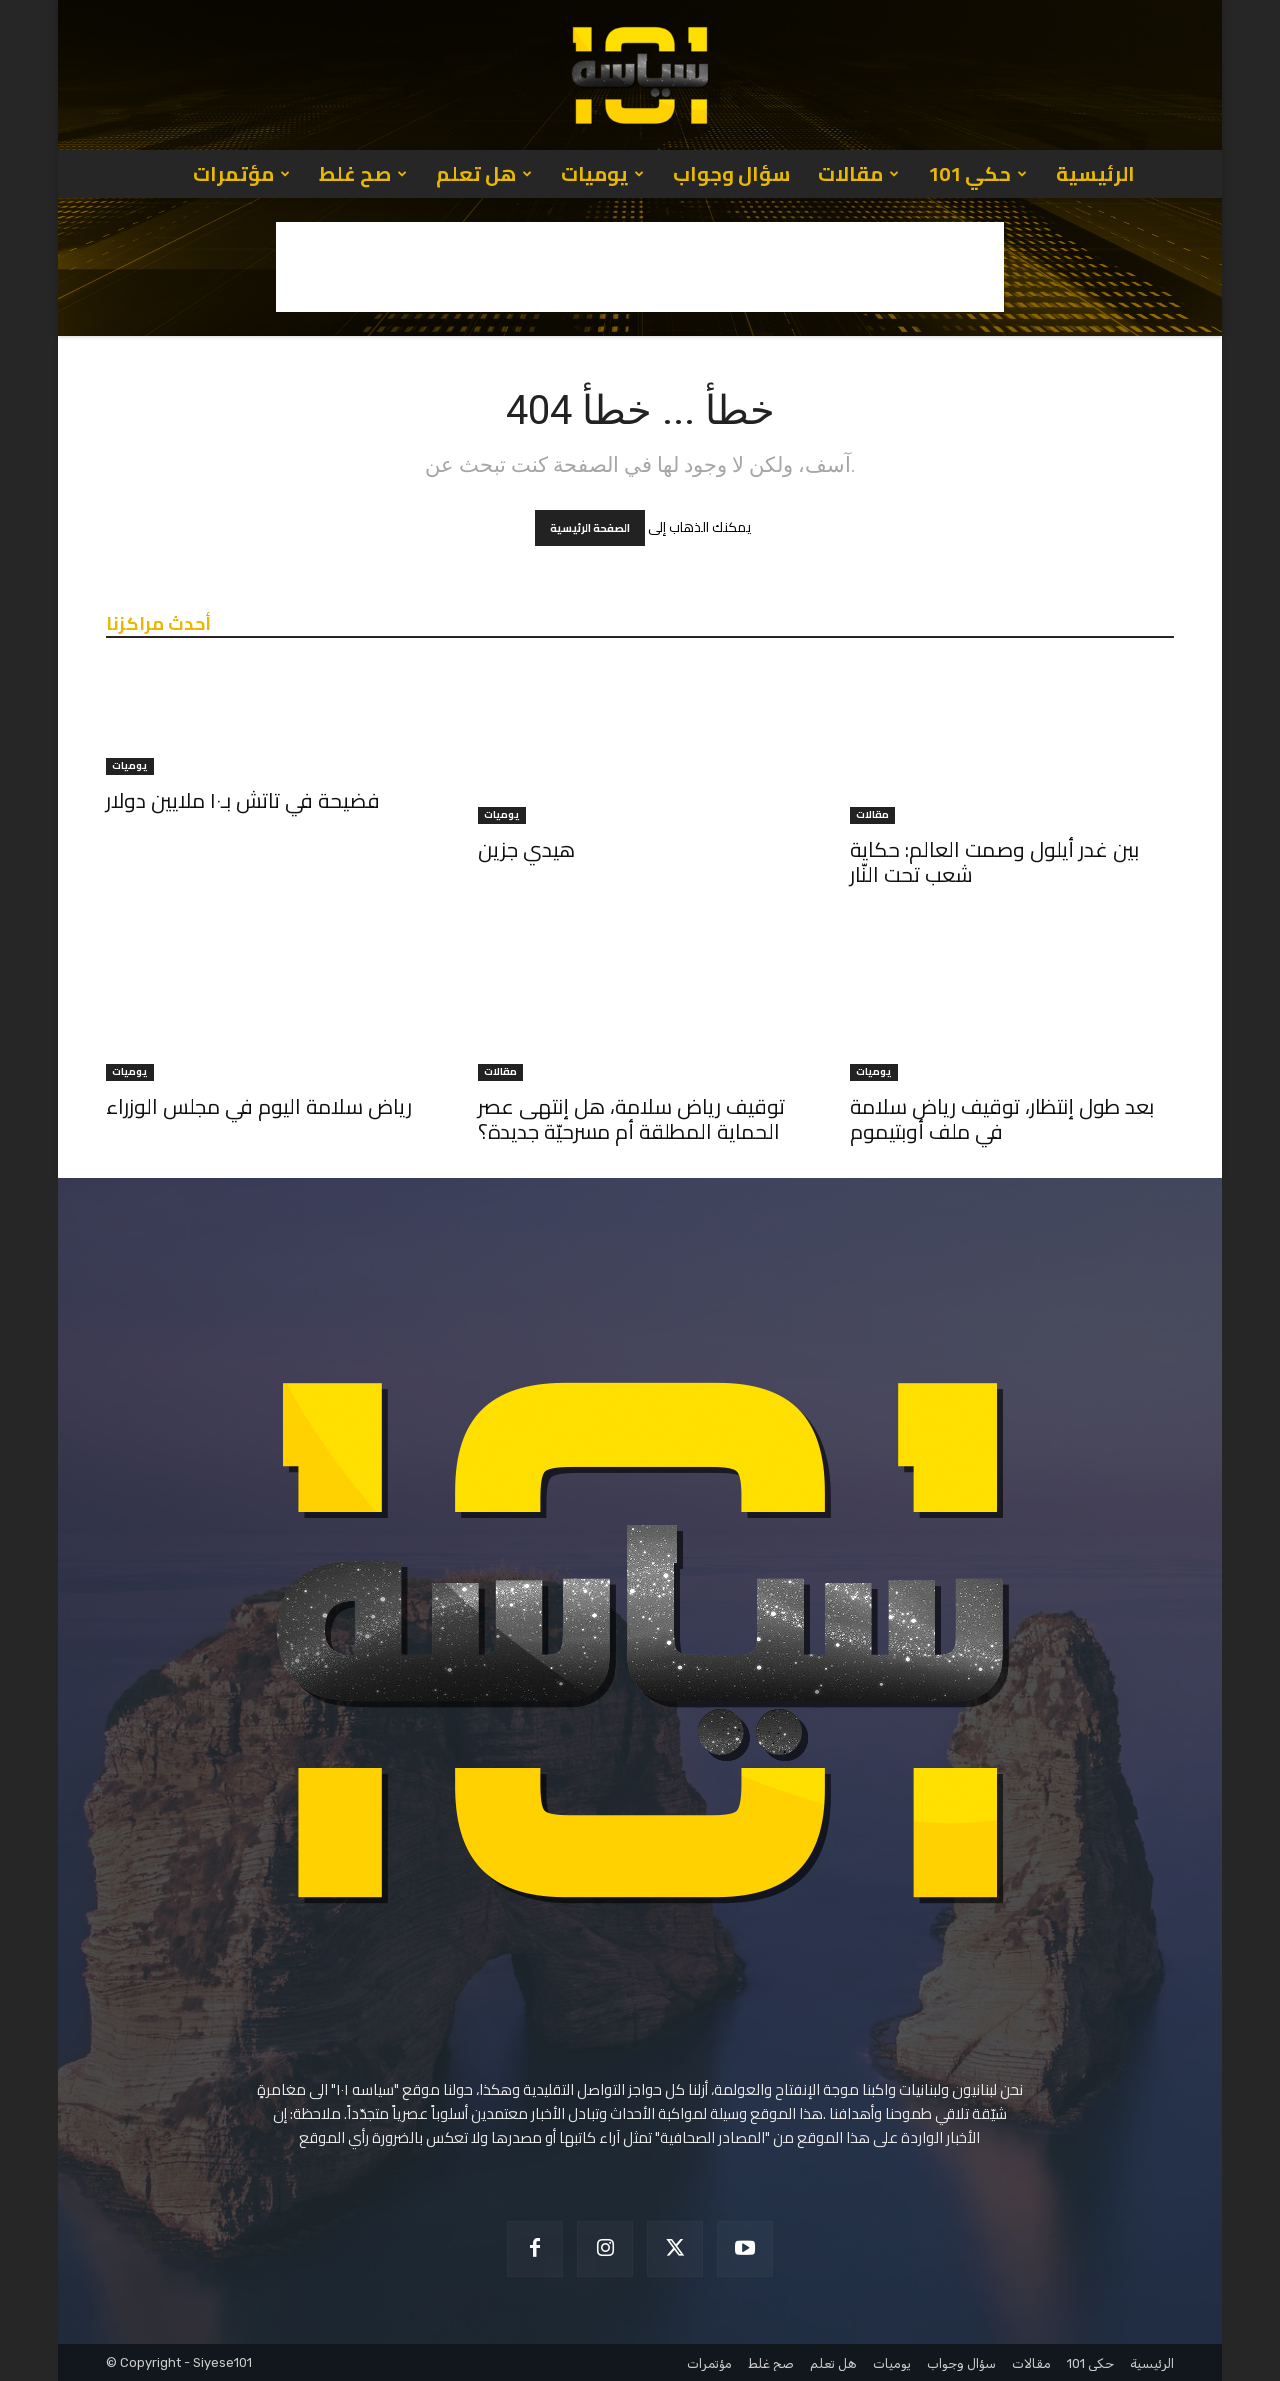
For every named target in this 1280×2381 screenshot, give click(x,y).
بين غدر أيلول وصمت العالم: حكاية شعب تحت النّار (994, 862)
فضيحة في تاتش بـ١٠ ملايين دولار (243, 800)
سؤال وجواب (731, 173)
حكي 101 (977, 173)
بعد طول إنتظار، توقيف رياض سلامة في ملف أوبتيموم (1002, 1119)
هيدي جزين (526, 849)
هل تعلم (484, 173)
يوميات (602, 173)
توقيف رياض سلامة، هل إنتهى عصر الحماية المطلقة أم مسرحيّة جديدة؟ (631, 1119)
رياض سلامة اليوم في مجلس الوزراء (259, 1106)
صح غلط (363, 173)
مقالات (858, 173)
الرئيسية (1095, 173)
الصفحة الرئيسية (590, 528)
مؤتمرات (241, 173)
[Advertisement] (640, 267)
